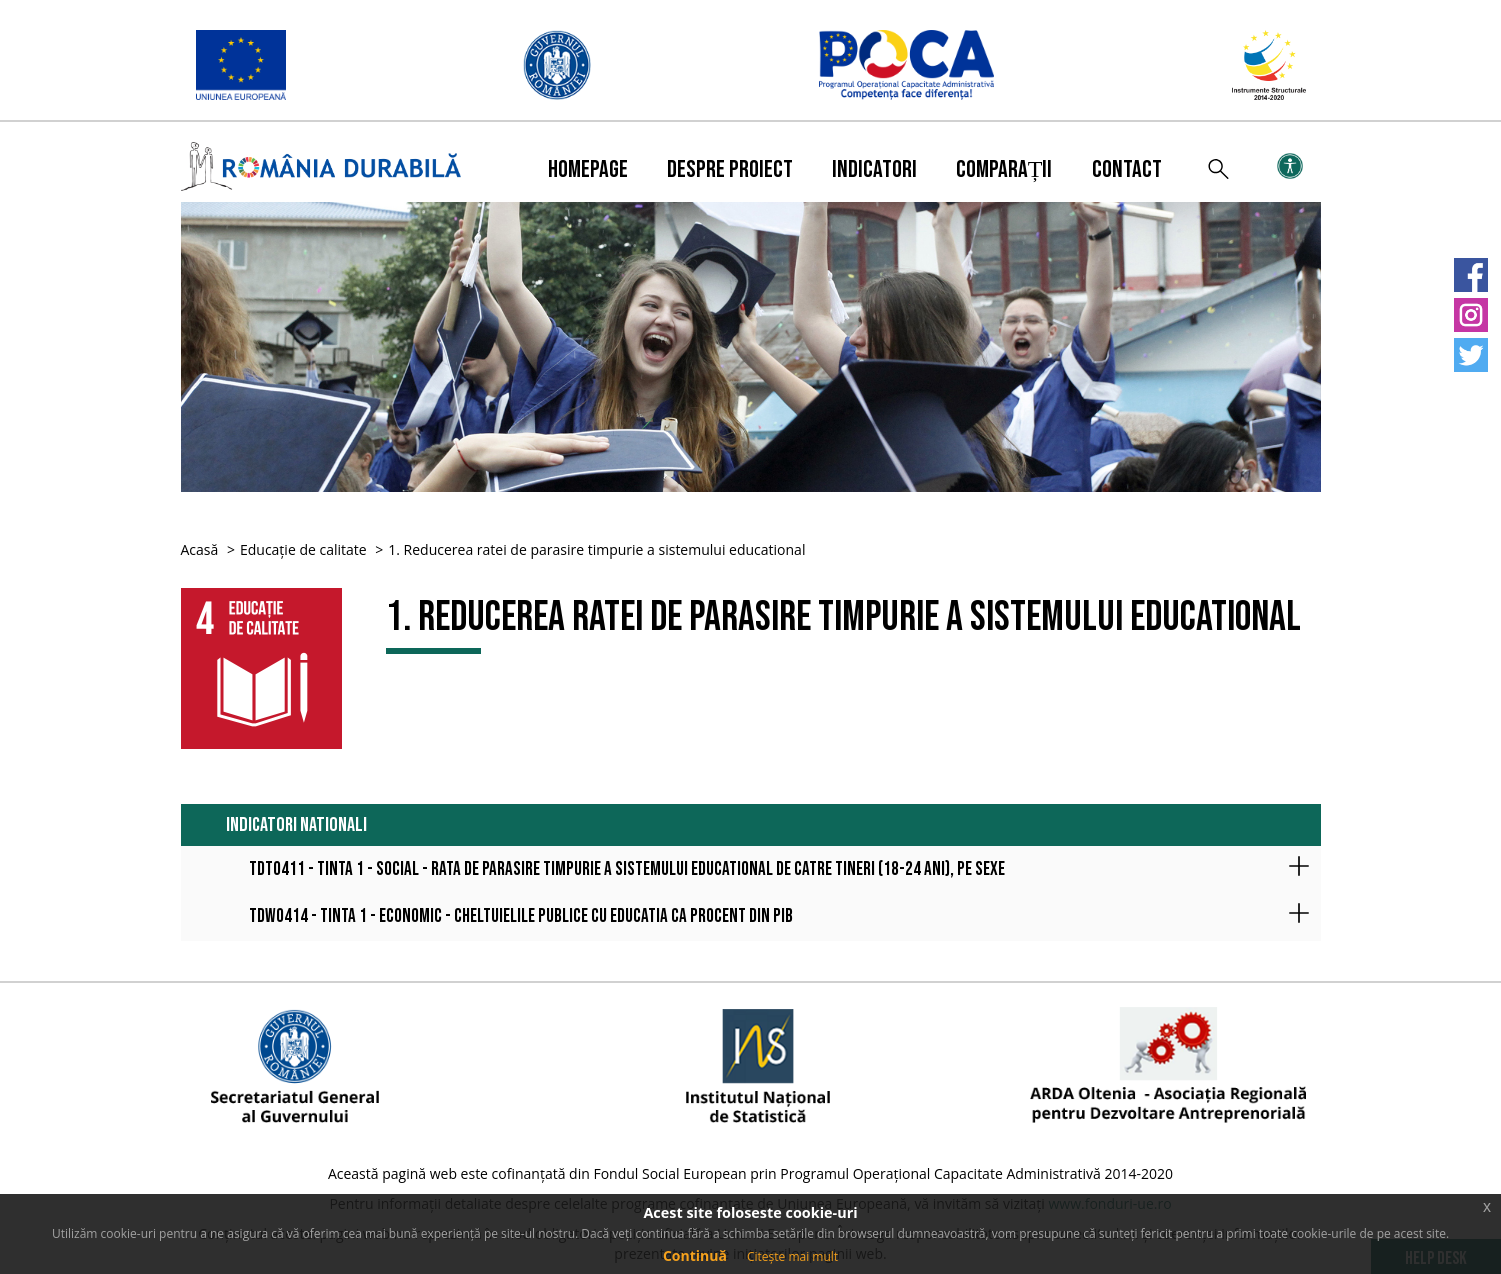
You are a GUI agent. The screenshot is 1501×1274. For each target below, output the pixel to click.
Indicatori (874, 169)
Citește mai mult (792, 1256)
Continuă (695, 1255)
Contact (1127, 169)
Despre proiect (730, 169)
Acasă (200, 549)
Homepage (588, 169)
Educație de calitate (303, 549)
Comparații (1004, 169)
